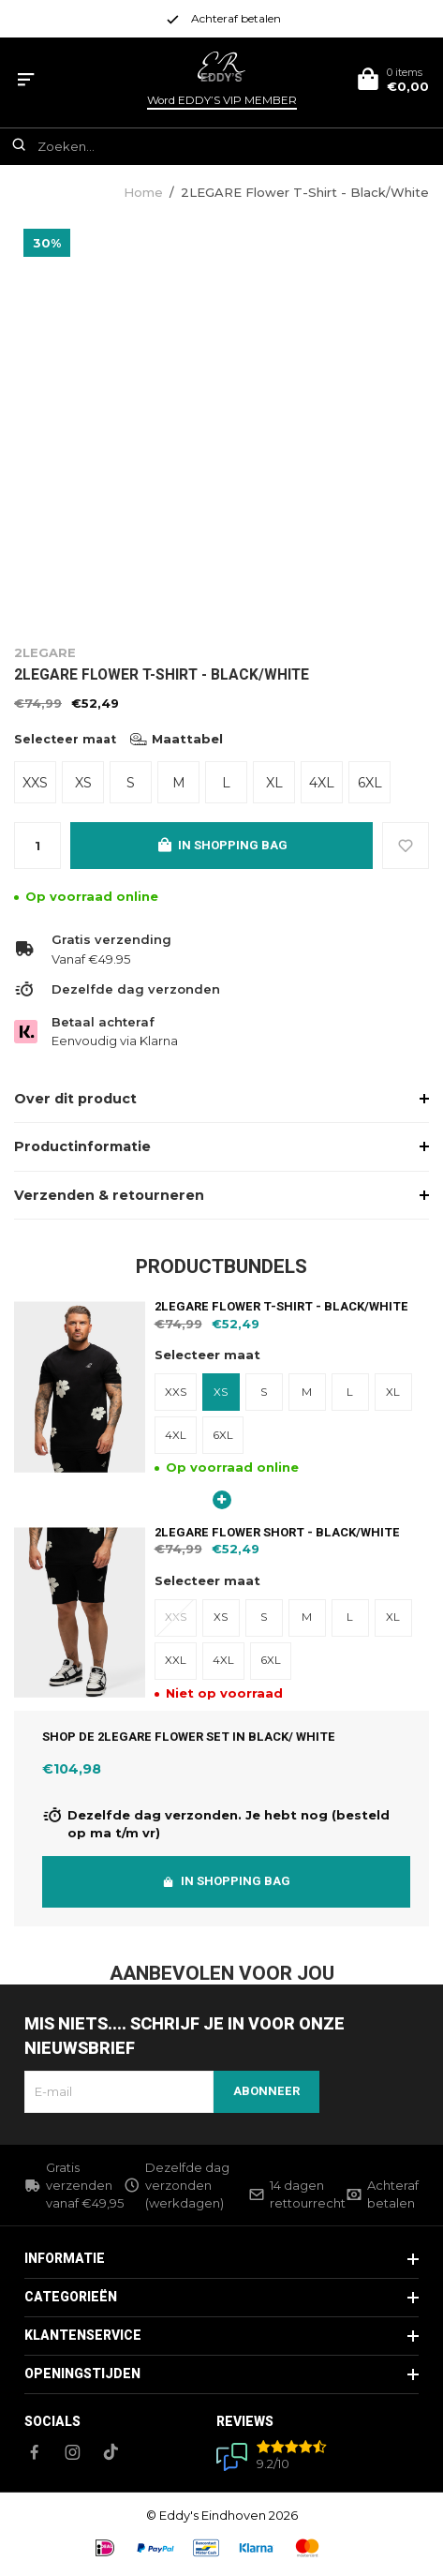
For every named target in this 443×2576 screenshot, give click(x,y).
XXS (35, 782)
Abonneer (266, 2091)
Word (222, 100)
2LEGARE (45, 652)
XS (83, 782)
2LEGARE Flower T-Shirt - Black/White (305, 192)
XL (274, 782)
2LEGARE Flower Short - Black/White (277, 1532)
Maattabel (176, 738)
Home (143, 192)
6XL (370, 782)
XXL (175, 1660)
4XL (321, 782)
